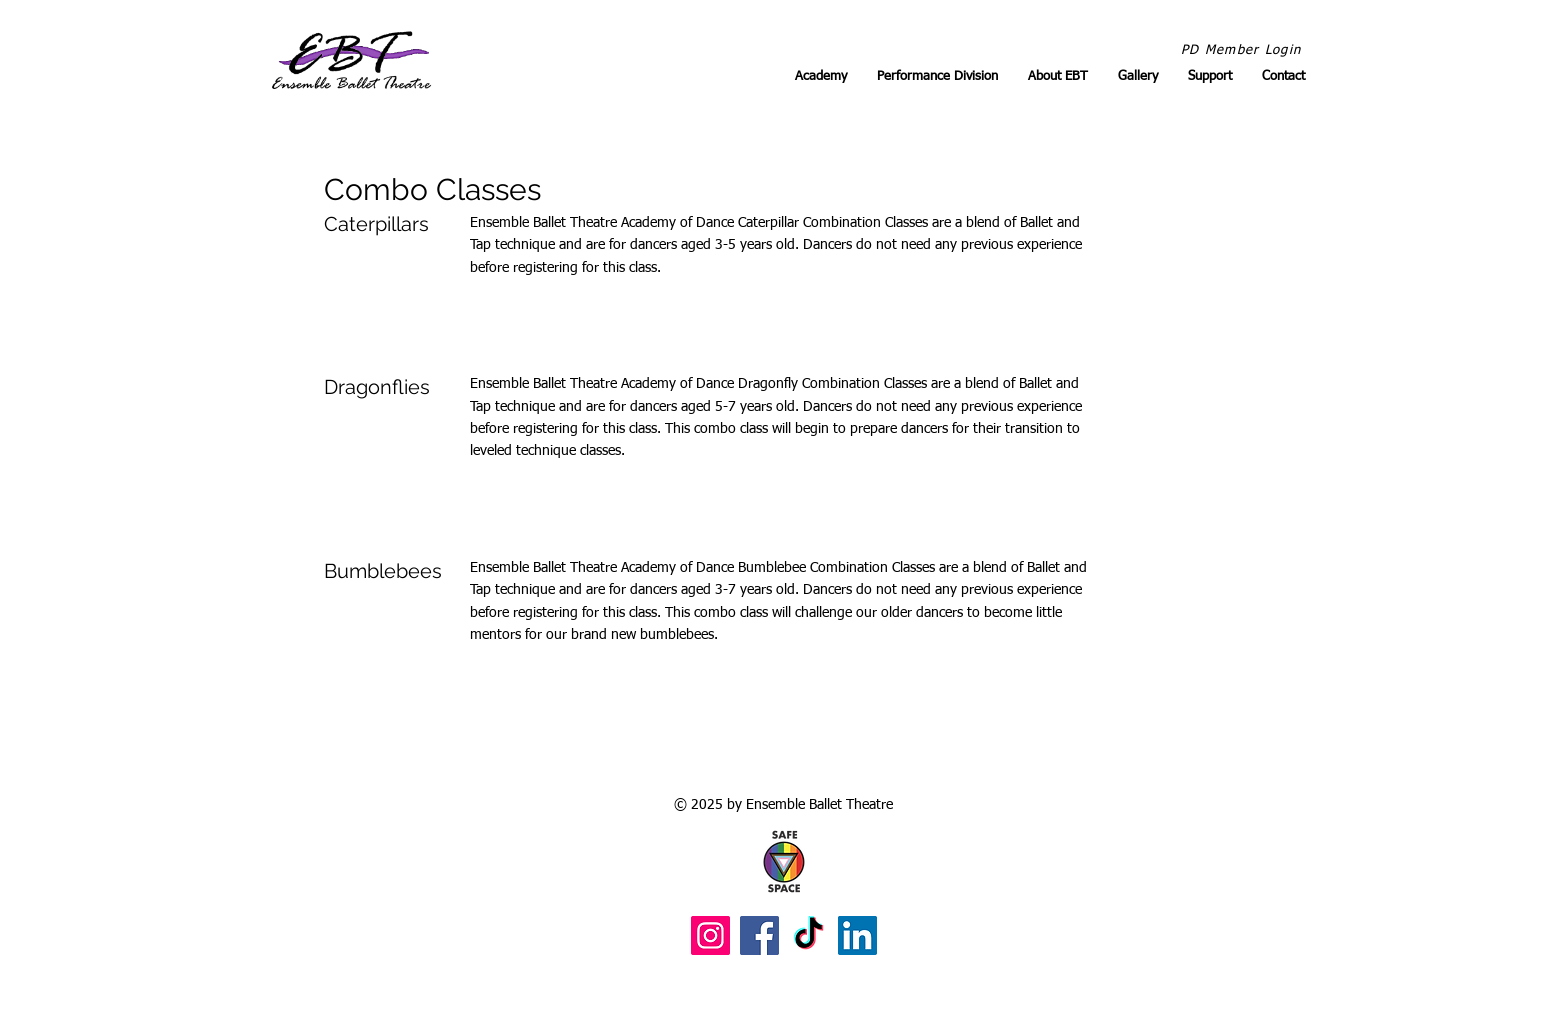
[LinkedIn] (857, 935)
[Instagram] (710, 935)
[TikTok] (808, 935)
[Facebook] (759, 935)
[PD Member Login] (1243, 51)
